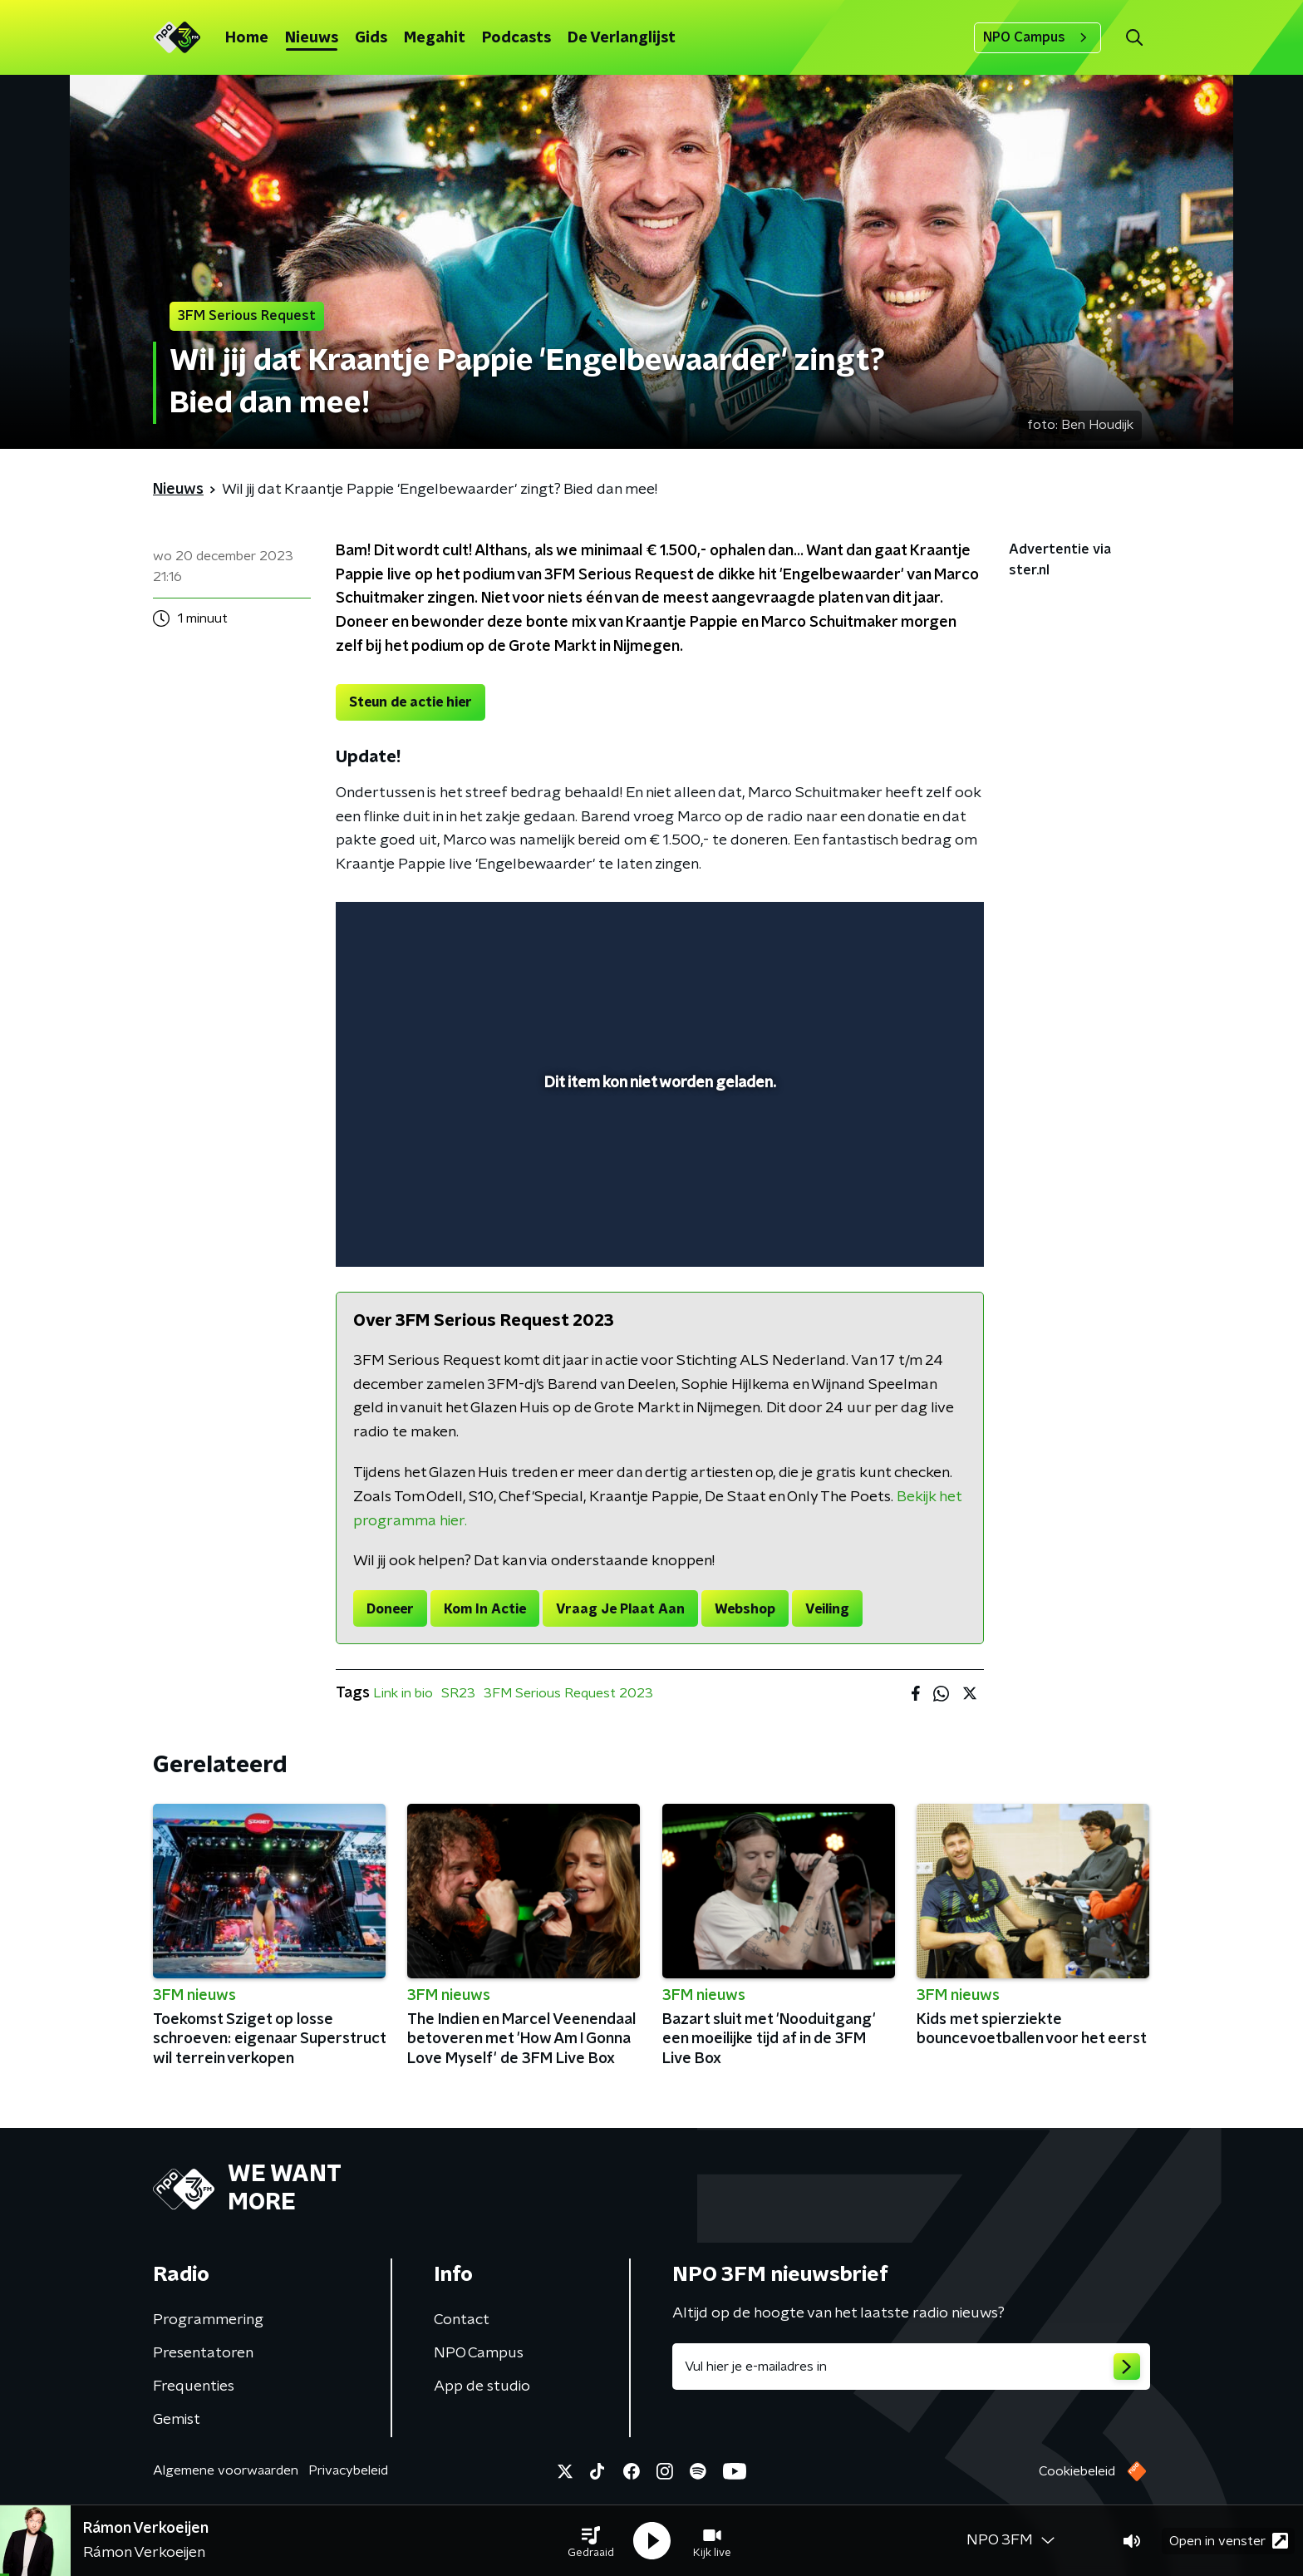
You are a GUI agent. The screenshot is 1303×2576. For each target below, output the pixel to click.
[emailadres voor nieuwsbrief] (911, 2366)
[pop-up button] (909, 1230)
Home (246, 38)
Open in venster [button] (1228, 2541)
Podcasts (516, 38)
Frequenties (193, 2386)
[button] (590, 2541)
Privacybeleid (348, 2470)
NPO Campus (1037, 37)
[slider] (657, 1185)
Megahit (434, 38)
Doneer (390, 1609)
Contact (461, 2319)
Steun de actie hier (410, 702)
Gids (371, 38)
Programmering (208, 2319)
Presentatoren (203, 2353)
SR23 (458, 1693)
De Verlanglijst (622, 38)
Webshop (745, 1609)
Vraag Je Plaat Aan (620, 1609)
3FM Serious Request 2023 (568, 1693)
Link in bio (403, 1693)
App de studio (482, 2386)
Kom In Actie (485, 1609)
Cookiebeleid (1077, 2471)
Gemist (176, 2419)
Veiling (827, 1609)
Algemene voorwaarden (225, 2470)
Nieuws (311, 38)
